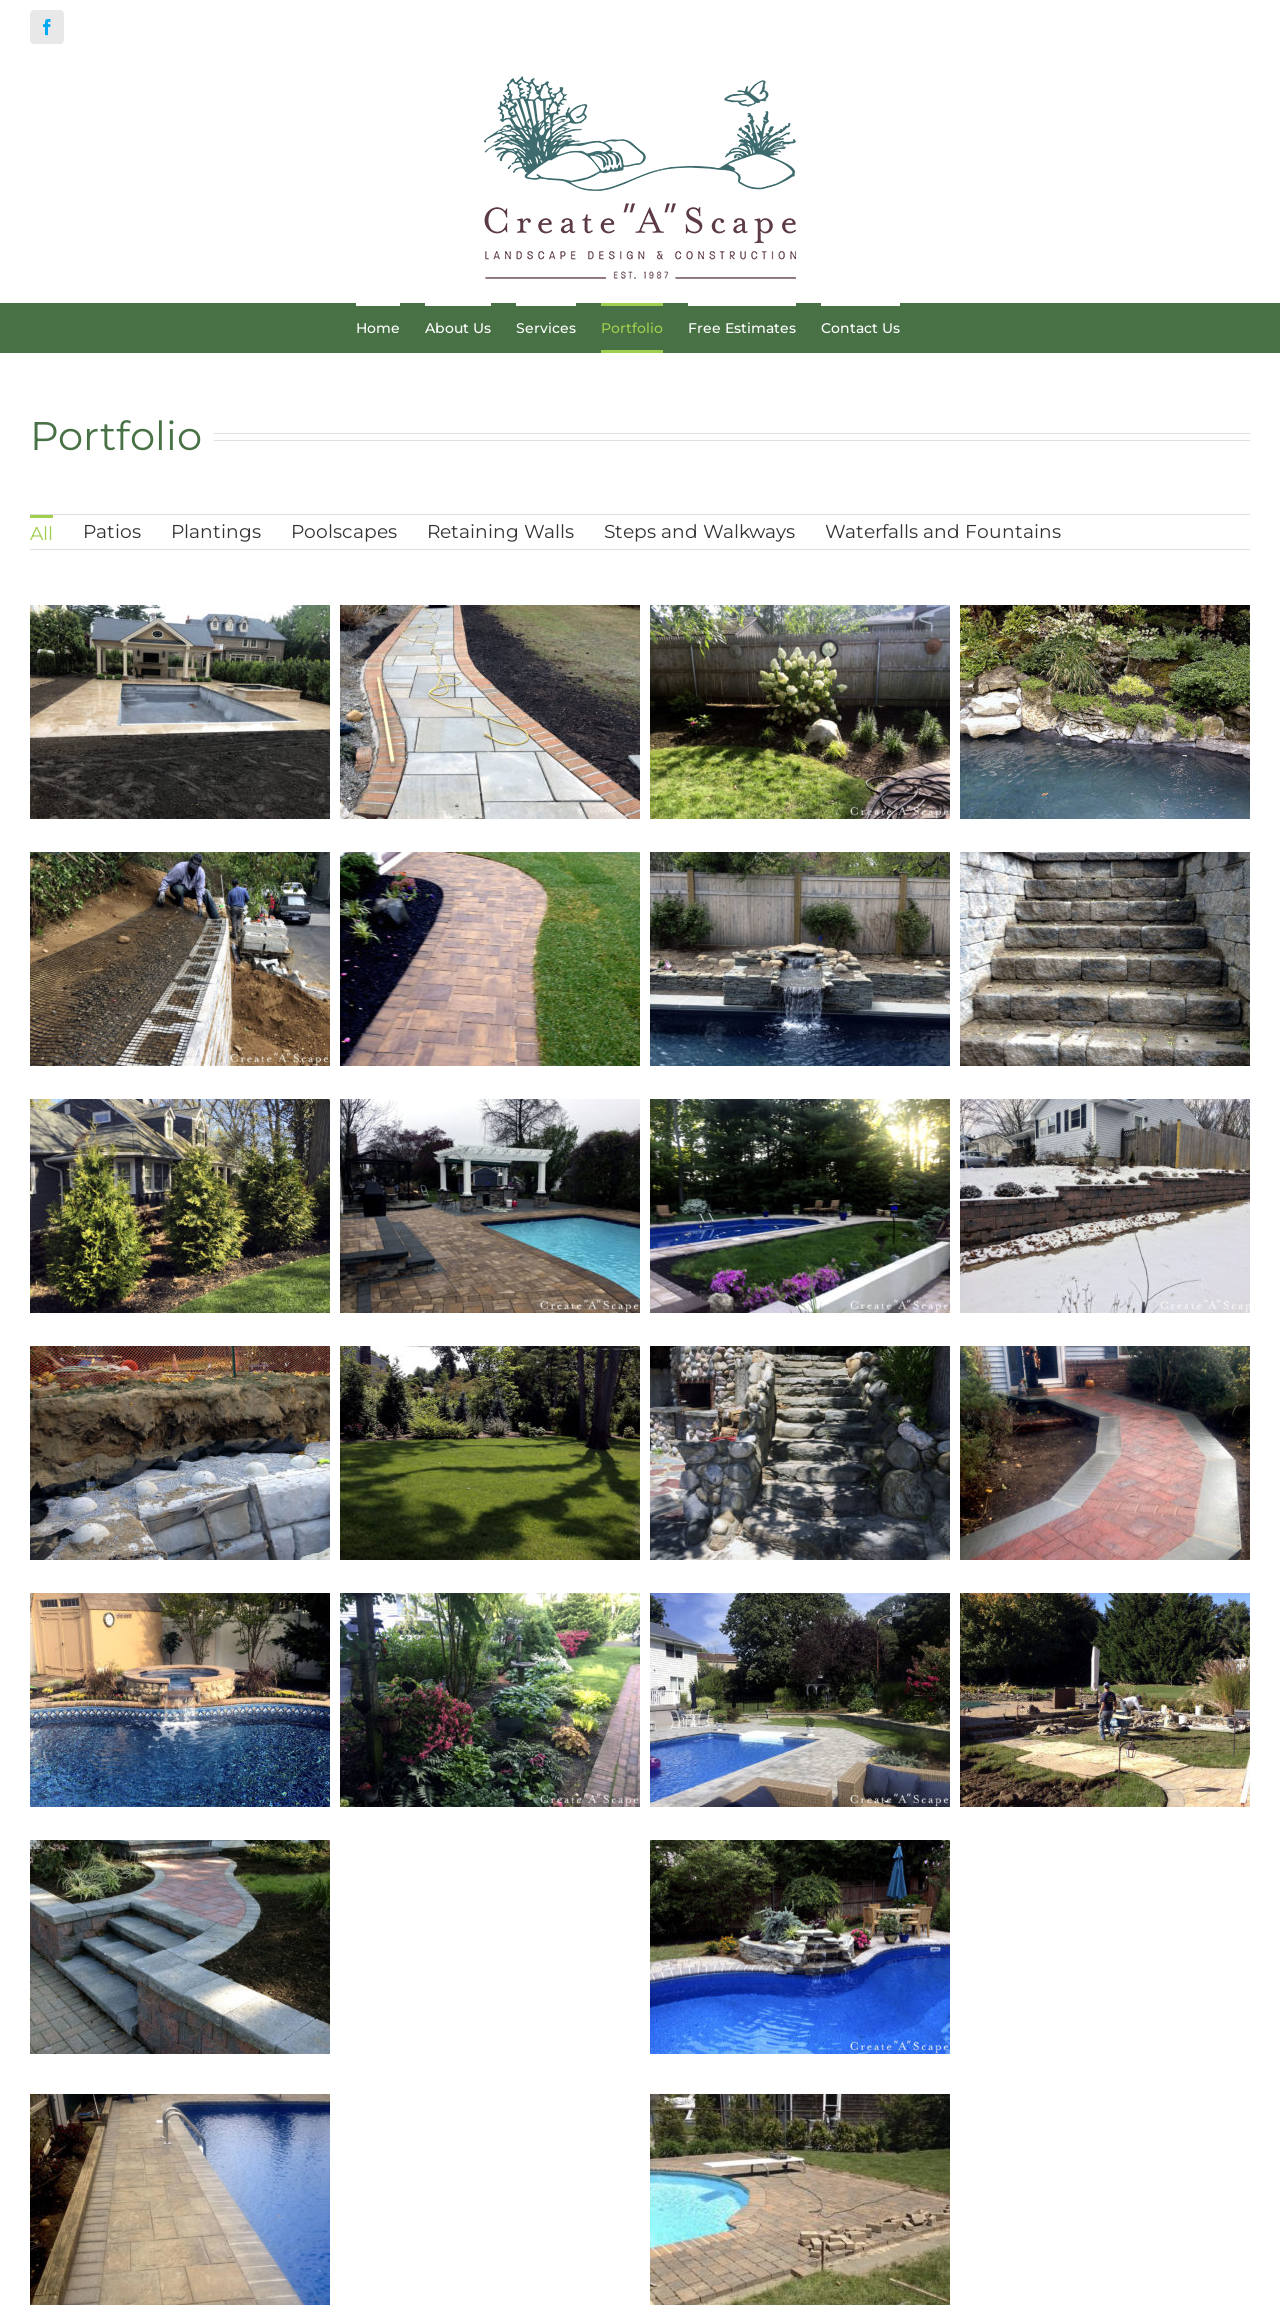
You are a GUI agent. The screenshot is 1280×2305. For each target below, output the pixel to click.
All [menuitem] (41, 533)
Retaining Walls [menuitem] (500, 531)
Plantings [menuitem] (216, 531)
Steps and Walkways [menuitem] (699, 531)
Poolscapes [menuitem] (344, 531)
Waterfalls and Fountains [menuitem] (943, 531)
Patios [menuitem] (112, 531)
